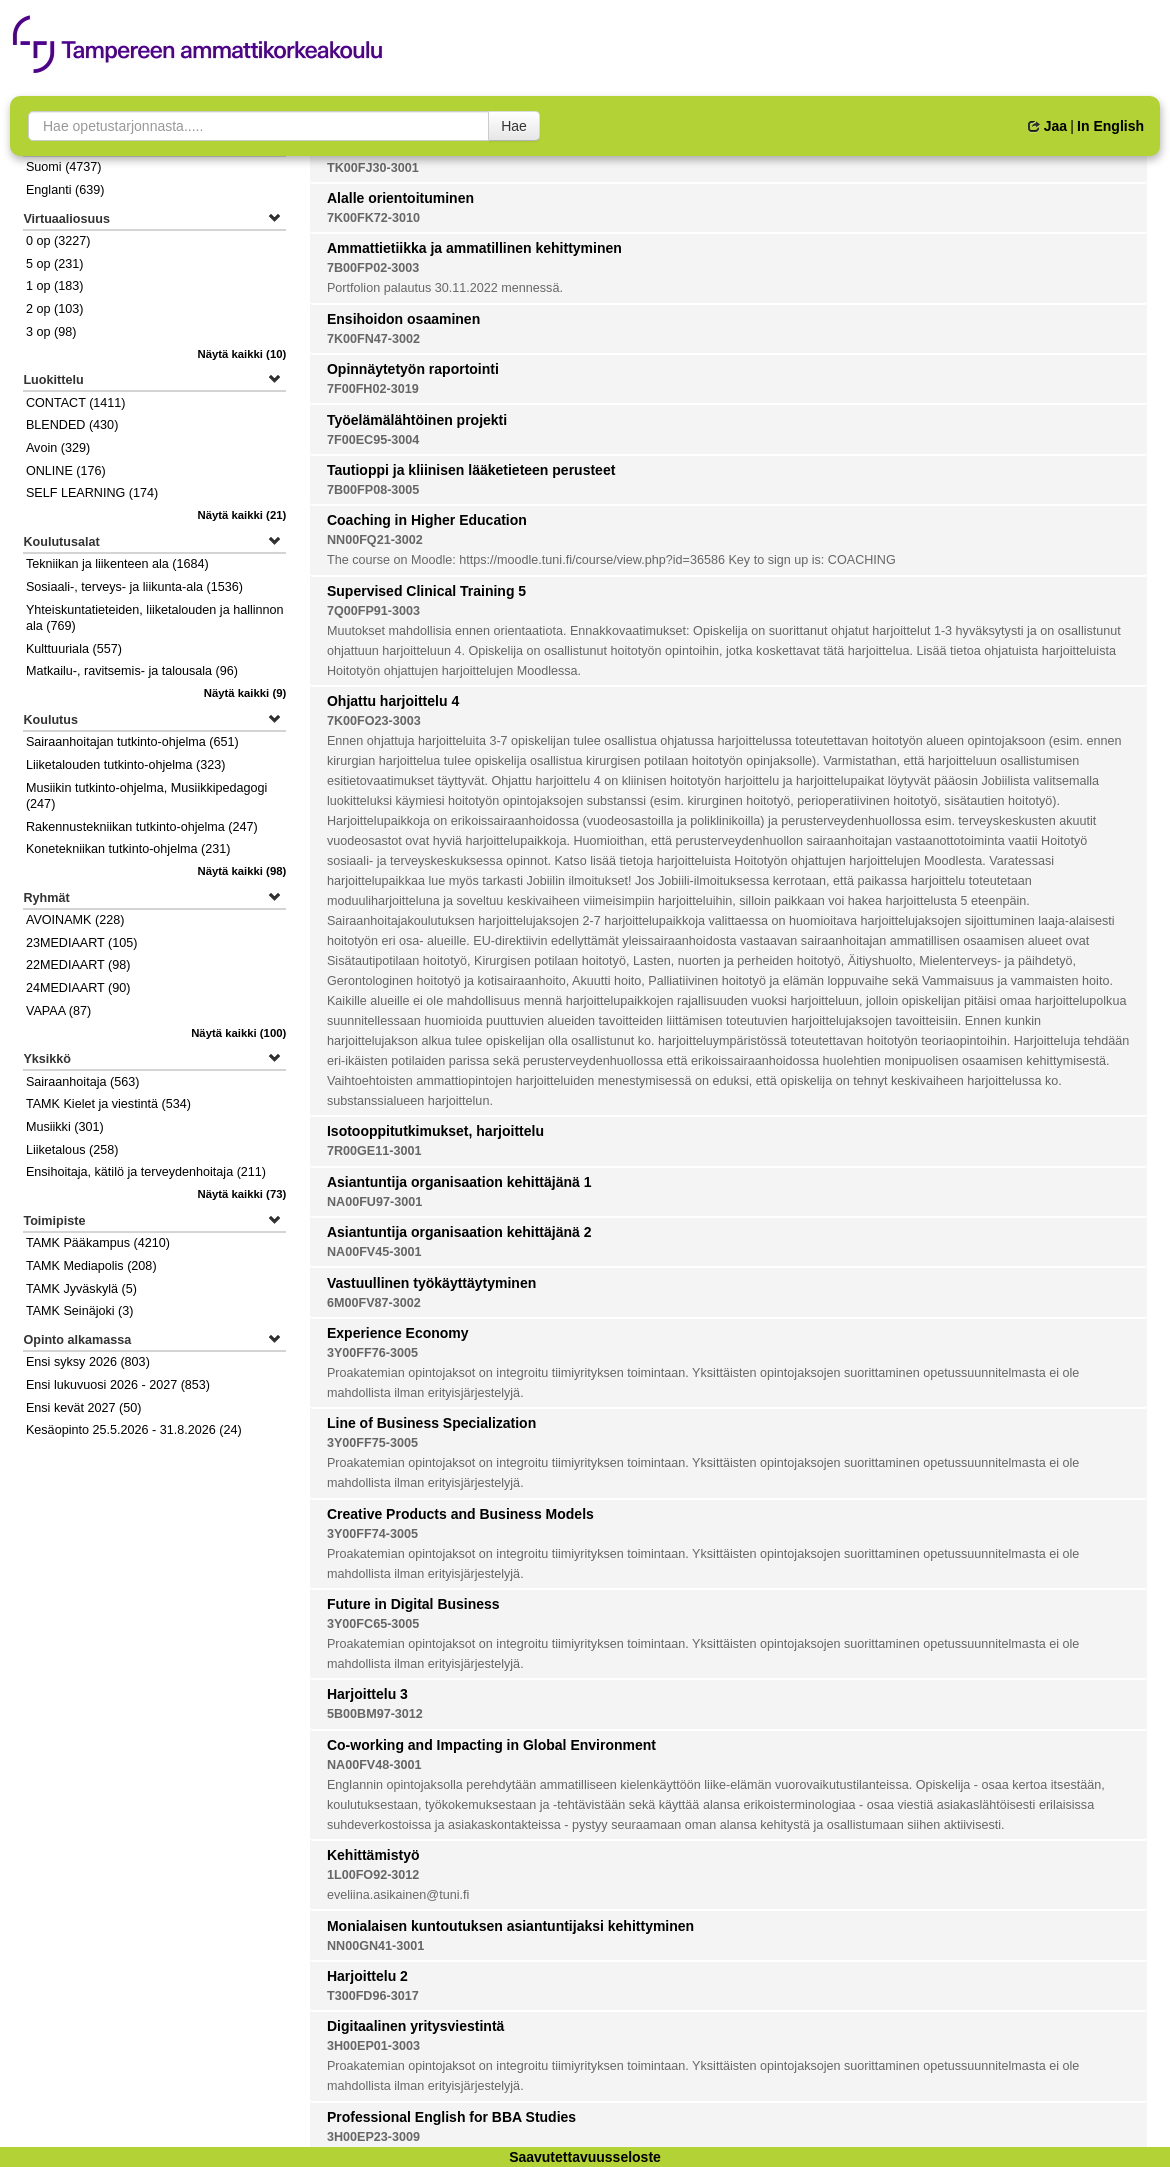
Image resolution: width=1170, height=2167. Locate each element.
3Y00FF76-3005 (372, 1353)
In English (1110, 126)
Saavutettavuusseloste (585, 2157)
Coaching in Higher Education (427, 520)
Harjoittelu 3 (367, 1694)
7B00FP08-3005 (373, 490)
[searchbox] (258, 126)
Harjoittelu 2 (367, 1976)
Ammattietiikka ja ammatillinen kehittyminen (474, 248)
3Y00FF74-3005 (372, 1534)
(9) (245, 693)
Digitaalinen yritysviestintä (415, 2026)
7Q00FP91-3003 (373, 611)
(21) (241, 515)
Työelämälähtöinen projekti (417, 420)
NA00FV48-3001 (374, 1765)
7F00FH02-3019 (373, 389)
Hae (514, 126)
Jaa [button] (1047, 126)
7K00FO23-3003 (374, 721)
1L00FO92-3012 (373, 1875)
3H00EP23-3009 (373, 2137)
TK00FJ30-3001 (373, 168)
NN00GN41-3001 (375, 1946)
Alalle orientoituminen (400, 198)
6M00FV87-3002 (374, 1303)
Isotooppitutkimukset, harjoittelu (435, 1131)
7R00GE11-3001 (374, 1151)
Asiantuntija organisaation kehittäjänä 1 (459, 1182)
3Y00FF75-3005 (372, 1443)
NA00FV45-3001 (374, 1252)
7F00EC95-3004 (373, 440)
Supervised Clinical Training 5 (426, 591)
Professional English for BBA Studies (451, 2117)
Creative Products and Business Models (460, 1514)
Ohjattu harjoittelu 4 (393, 701)
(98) (241, 871)
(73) (241, 1194)
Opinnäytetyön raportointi (413, 369)
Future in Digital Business (413, 1604)
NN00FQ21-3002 (375, 540)
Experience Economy (398, 1333)
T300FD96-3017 (373, 1996)
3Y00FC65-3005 (373, 1624)
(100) (238, 1033)
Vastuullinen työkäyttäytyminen (431, 1283)
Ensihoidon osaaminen (403, 319)
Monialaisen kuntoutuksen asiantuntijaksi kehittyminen (510, 1926)
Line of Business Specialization (431, 1423)
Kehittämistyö (373, 1855)
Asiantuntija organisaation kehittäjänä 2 (459, 1232)
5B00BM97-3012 (375, 1714)
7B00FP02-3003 (373, 268)
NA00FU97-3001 (374, 1202)
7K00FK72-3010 (373, 218)
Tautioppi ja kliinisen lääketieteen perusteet (471, 470)
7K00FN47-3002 (373, 339)
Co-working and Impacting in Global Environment (491, 1745)
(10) (241, 354)
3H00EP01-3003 (373, 2046)
